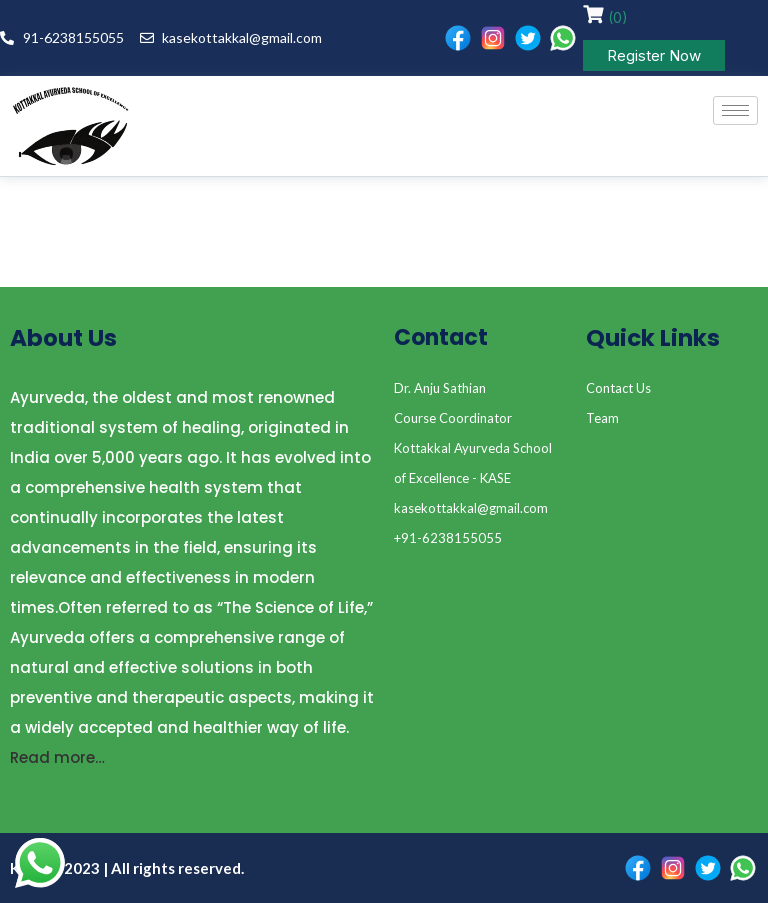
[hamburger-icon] (735, 110)
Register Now (654, 55)
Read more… (57, 757)
